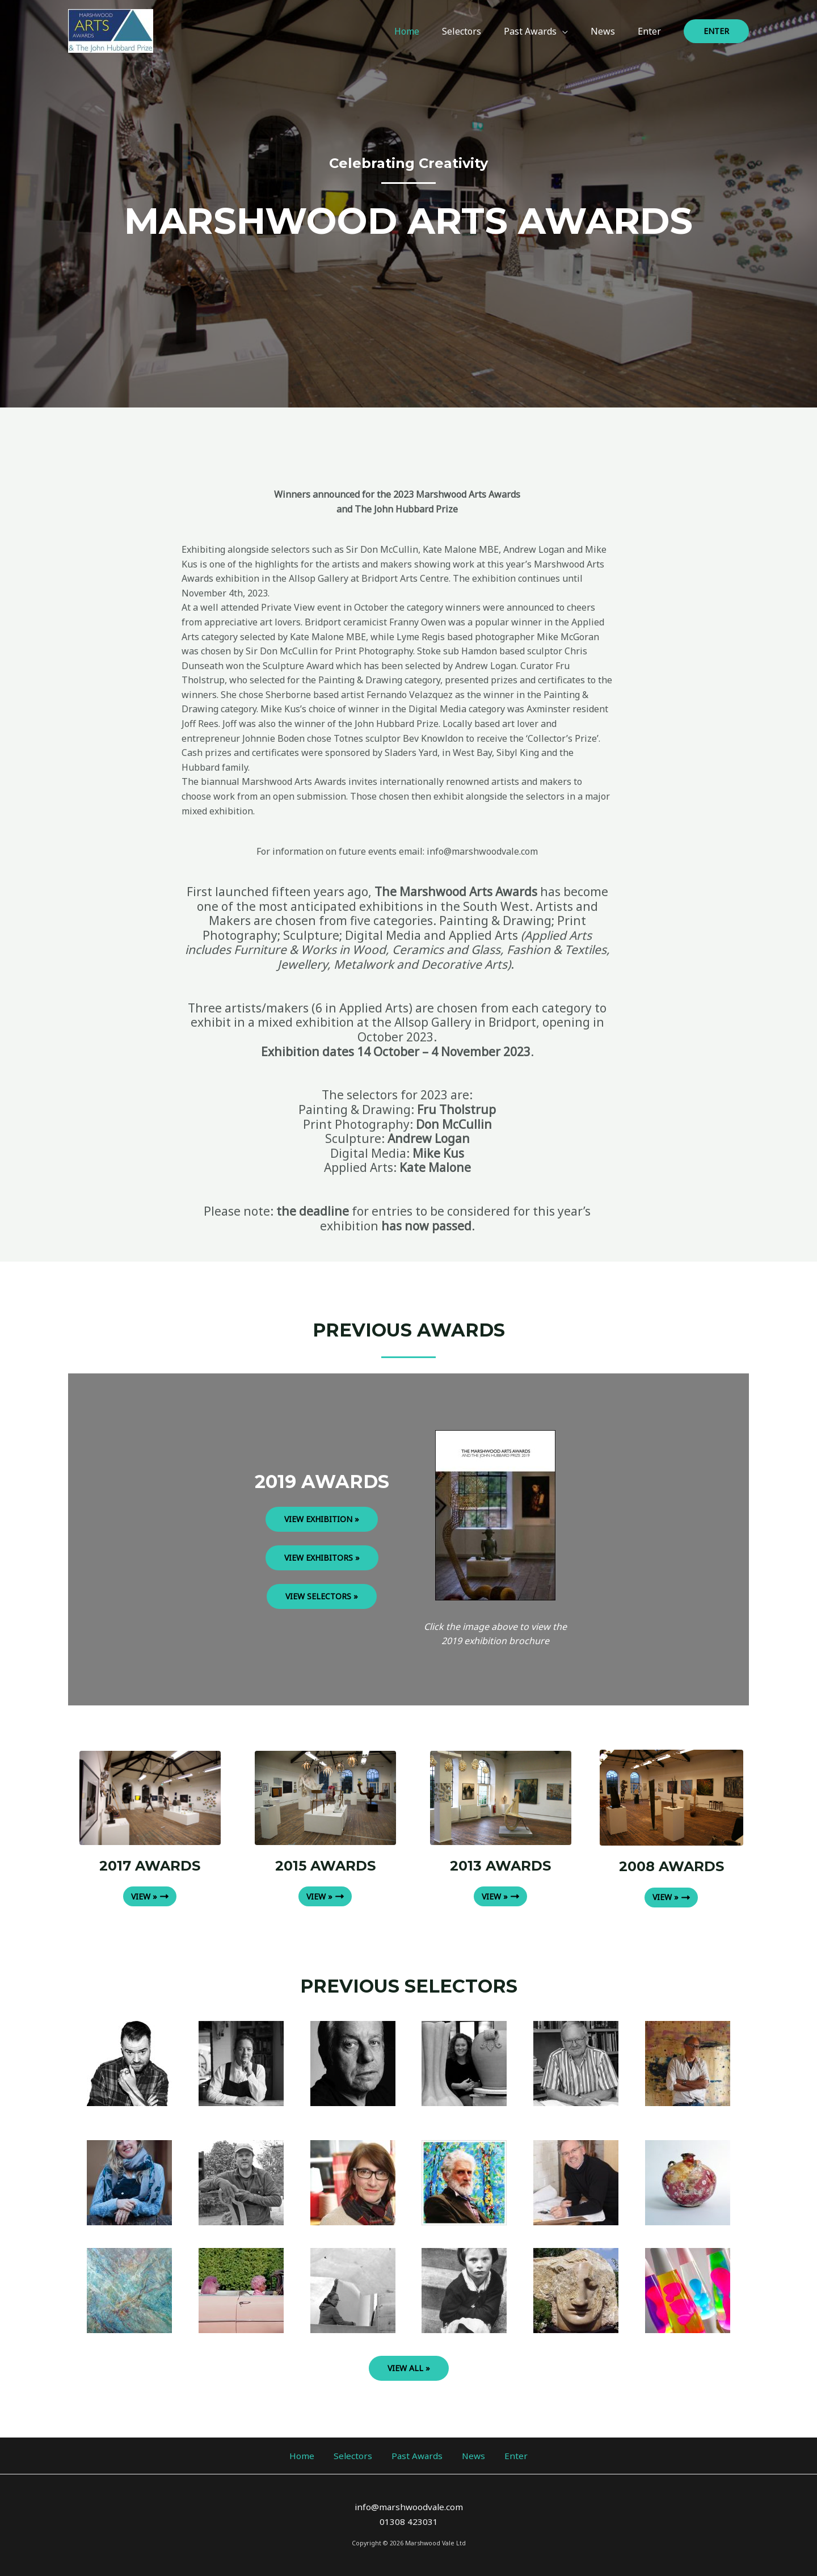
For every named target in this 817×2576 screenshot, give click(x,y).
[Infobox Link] (687, 2063)
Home (320, 2455)
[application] (573, 31)
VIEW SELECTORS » (321, 1596)
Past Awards (416, 2455)
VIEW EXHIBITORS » (322, 1557)
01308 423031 (409, 2521)
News (464, 2455)
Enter (497, 2455)
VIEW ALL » (409, 2367)
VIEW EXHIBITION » (321, 1519)
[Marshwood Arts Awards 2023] (110, 30)
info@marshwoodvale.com (408, 2507)
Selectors (361, 2455)
